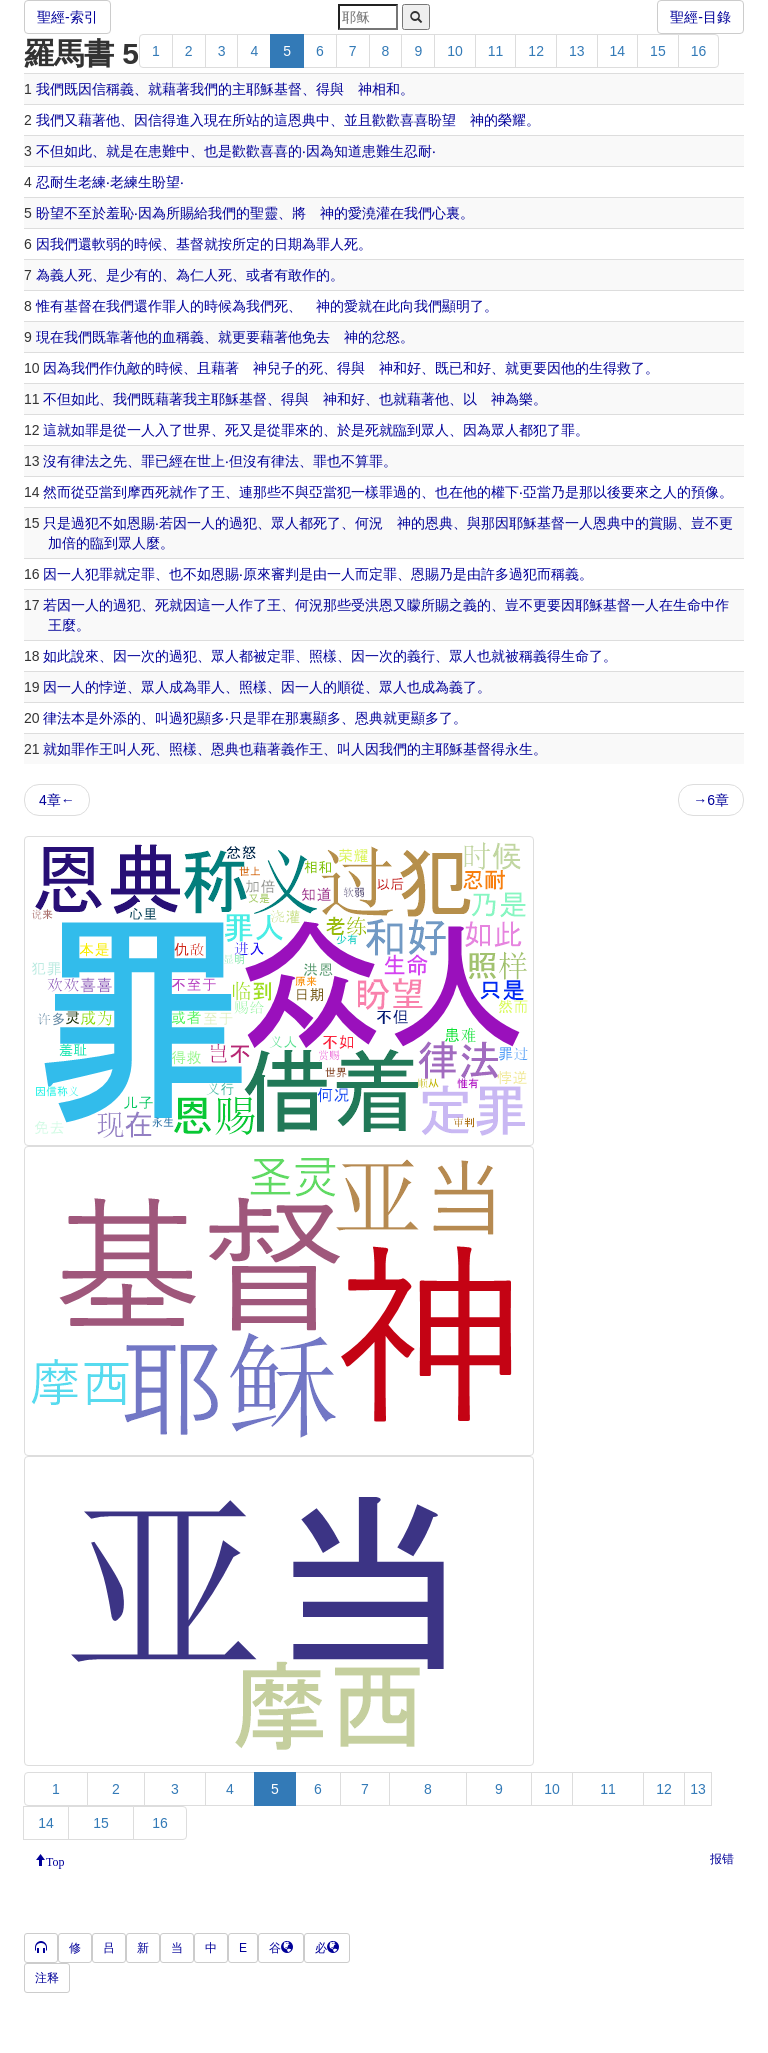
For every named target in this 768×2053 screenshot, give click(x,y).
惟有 (50, 306)
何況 (369, 523)
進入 (190, 120)
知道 (348, 151)
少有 (134, 275)
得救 (617, 368)
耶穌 (260, 89)
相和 (386, 89)
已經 (169, 461)
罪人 (330, 244)
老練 (92, 182)
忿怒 (386, 337)
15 (658, 51)
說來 (85, 656)
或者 (260, 275)
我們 (50, 89)
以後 (607, 492)
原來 (257, 574)
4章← (57, 800)
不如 (113, 523)
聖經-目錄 (700, 17)
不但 (50, 151)
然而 (57, 492)
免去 (316, 337)
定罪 (141, 574)
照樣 (323, 656)
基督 (288, 89)
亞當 (99, 492)
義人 (64, 275)
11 (496, 51)
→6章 (711, 800)
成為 (183, 687)
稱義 (190, 337)
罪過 (393, 492)
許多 (495, 574)
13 (577, 51)
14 (618, 51)
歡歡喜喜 (400, 120)
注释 (47, 1978)
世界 (197, 430)
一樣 (365, 492)
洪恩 (379, 605)
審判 (285, 574)
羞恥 (120, 213)
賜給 (194, 213)
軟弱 (106, 244)
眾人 (435, 430)
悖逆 (113, 687)
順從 (351, 687)
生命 (687, 605)
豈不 (705, 523)
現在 (218, 120)
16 (699, 51)
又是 (253, 430)
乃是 (565, 492)
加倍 (62, 543)
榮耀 (512, 120)
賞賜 (663, 523)
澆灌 (376, 213)
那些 (267, 492)
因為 (320, 151)
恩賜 (141, 523)
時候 (148, 244)
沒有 (57, 461)
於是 (351, 430)
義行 (421, 656)
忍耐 (418, 151)
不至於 (85, 213)
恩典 (302, 120)
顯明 (456, 306)
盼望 (442, 120)
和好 (407, 368)
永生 (519, 749)
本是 (85, 718)
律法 (85, 461)
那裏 (299, 718)
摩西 (141, 492)
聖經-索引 (67, 17)
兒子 (281, 368)
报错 (722, 1859)
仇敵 (127, 368)
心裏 (446, 213)
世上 (211, 461)
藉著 (176, 89)
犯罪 (99, 574)
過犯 (85, 523)
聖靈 (264, 213)
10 (455, 51)
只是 (57, 523)
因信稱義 (106, 89)
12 (536, 51)
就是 (120, 151)
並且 (358, 120)
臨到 (407, 430)
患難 (162, 151)
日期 (288, 244)
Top (55, 1860)
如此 (78, 151)
